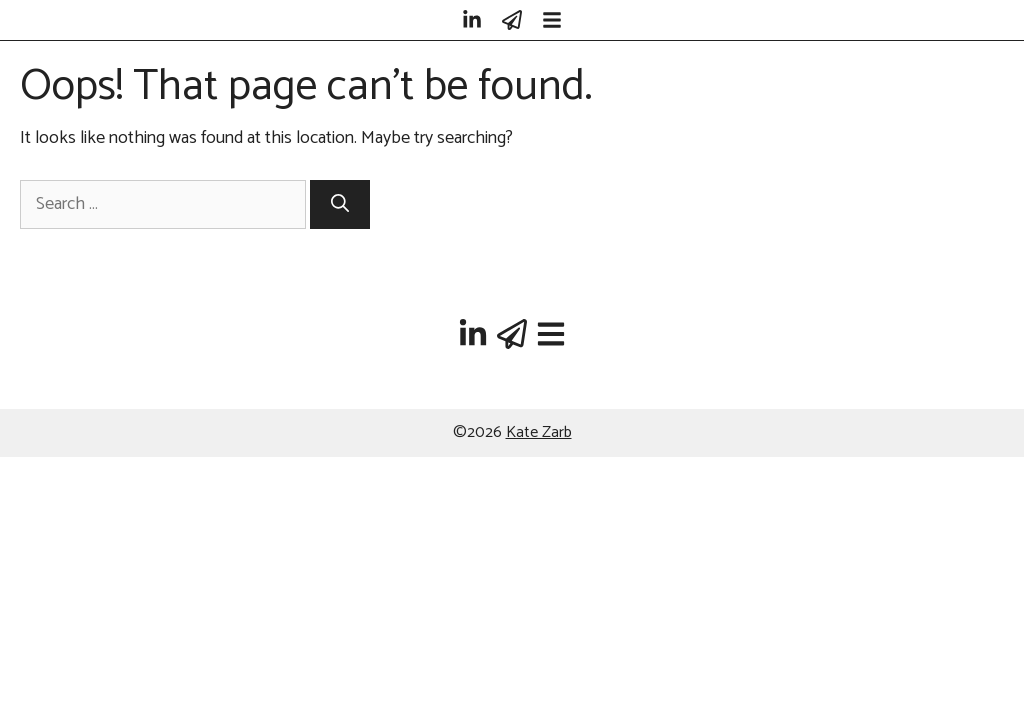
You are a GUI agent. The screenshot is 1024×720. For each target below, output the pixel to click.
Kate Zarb (539, 432)
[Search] (340, 204)
